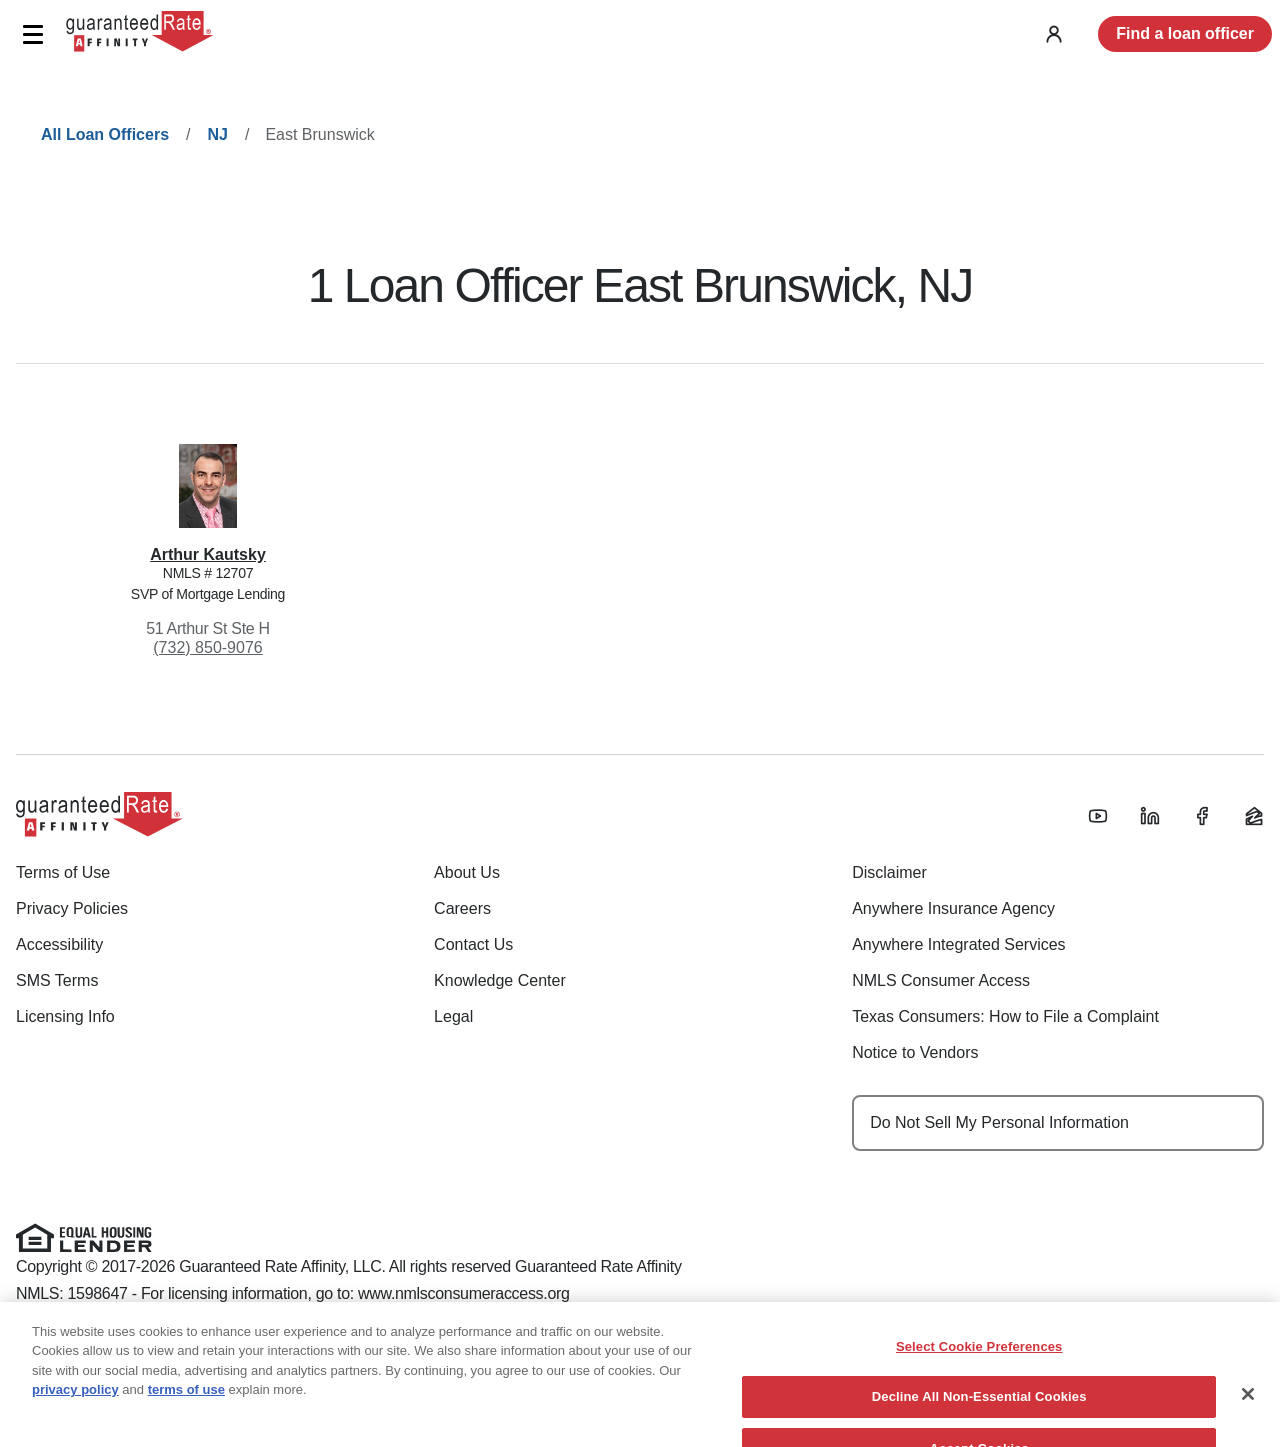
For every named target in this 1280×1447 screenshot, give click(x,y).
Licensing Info (65, 1016)
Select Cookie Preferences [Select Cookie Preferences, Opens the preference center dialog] (979, 1358)
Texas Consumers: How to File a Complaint (1005, 1016)
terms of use (186, 1402)
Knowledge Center (500, 980)
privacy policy (75, 1402)
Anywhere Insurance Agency (953, 908)
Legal (453, 1016)
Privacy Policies (72, 908)
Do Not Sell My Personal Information (999, 1122)
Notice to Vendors (915, 1052)
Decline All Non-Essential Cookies (979, 1409)
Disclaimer (889, 872)
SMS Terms (57, 980)
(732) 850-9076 (207, 647)
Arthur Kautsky (208, 554)
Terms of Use (63, 872)
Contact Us (473, 944)
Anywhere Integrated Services (958, 944)
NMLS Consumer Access (941, 980)
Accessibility (59, 944)
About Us (467, 872)
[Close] (1248, 1406)
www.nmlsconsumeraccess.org (464, 1293)
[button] (32, 34)
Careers (462, 908)
